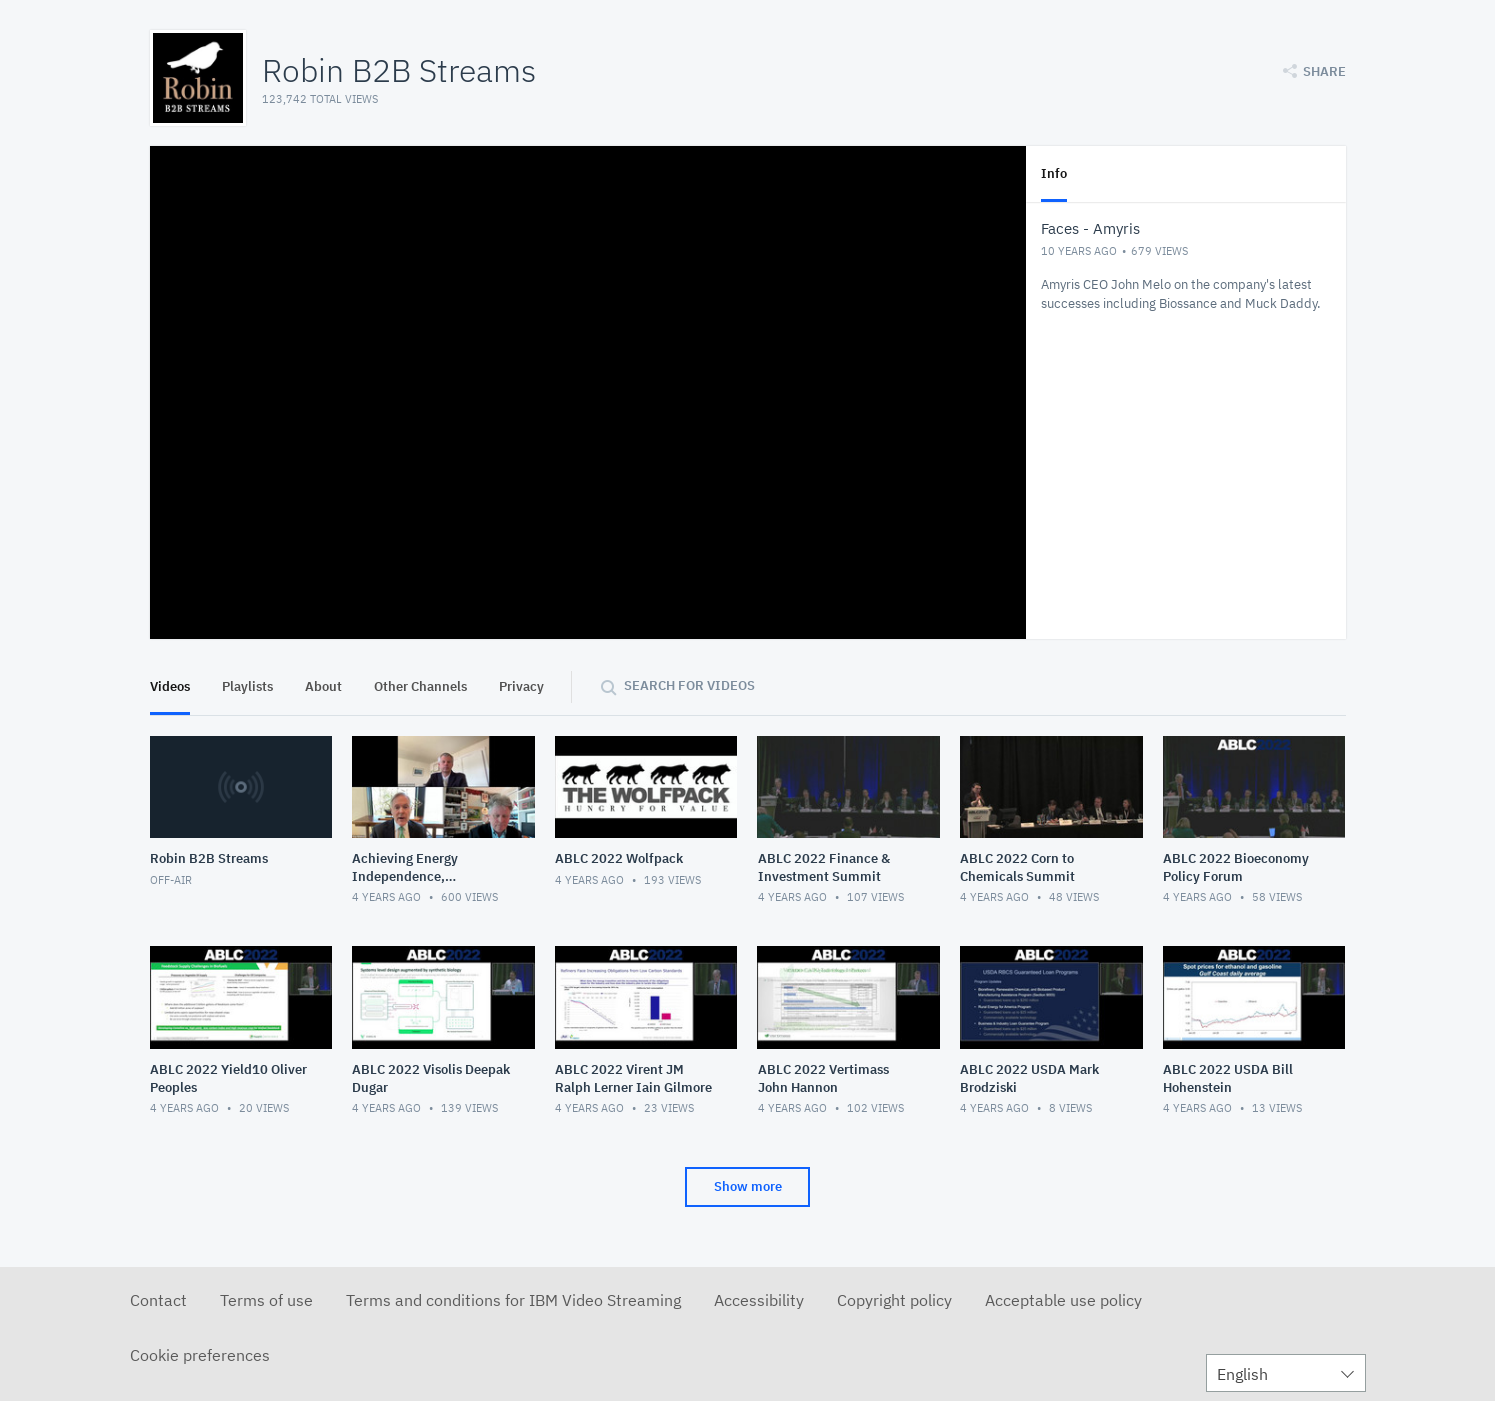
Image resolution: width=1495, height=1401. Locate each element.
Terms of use (266, 1300)
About (323, 686)
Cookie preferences (200, 1355)
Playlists (247, 686)
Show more (748, 1186)
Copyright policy (894, 1300)
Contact (158, 1300)
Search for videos (689, 685)
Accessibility (759, 1300)
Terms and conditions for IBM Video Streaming (513, 1300)
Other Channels (420, 686)
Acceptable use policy (1063, 1300)
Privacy (521, 686)
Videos (170, 686)
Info (1054, 173)
